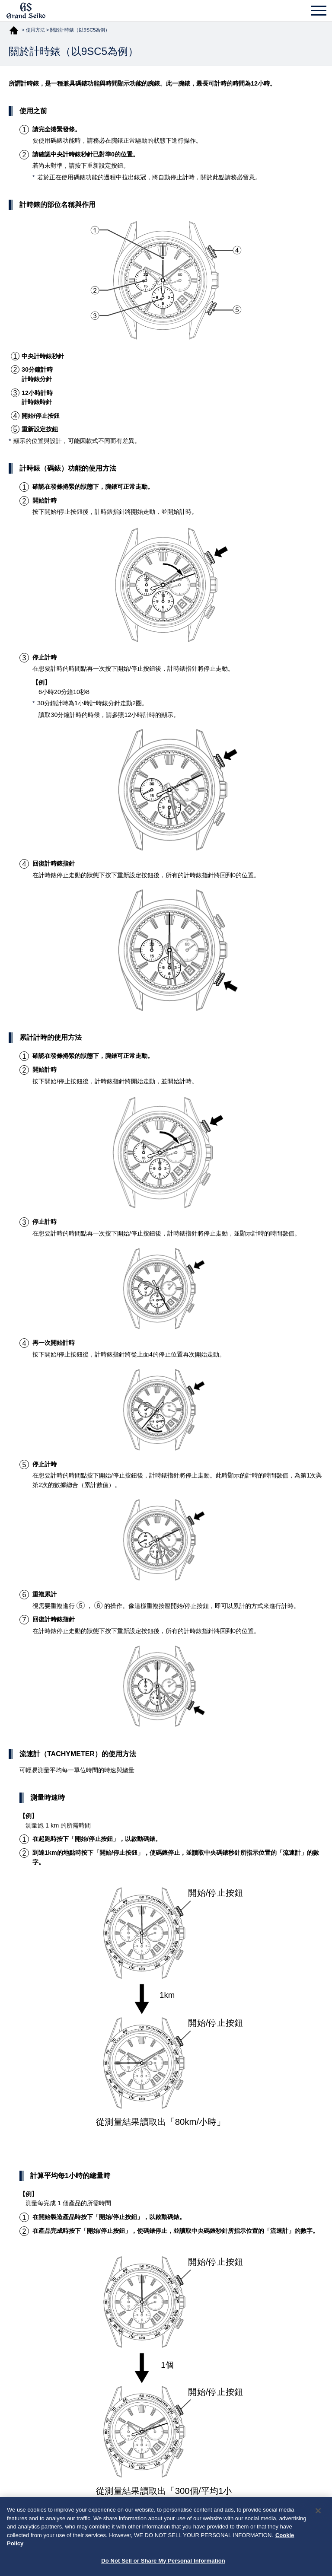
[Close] (318, 2514)
